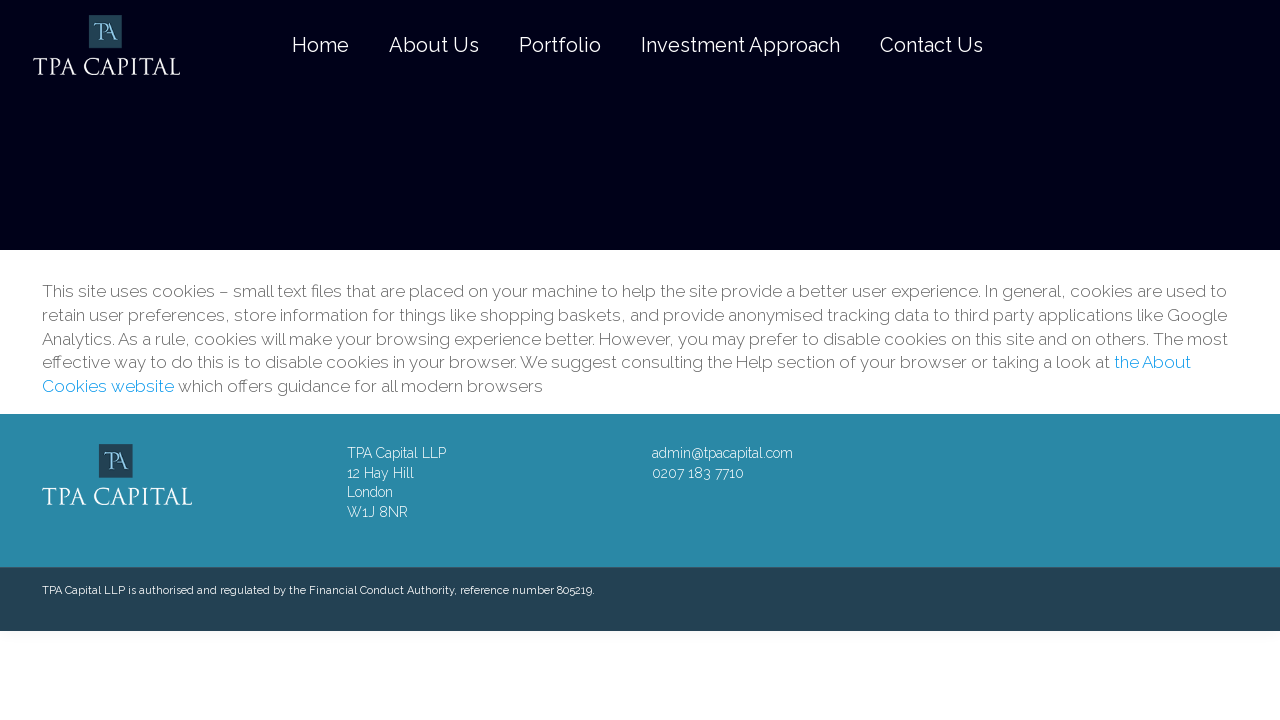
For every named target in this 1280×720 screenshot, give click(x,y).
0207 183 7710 (698, 473)
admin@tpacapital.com (722, 453)
